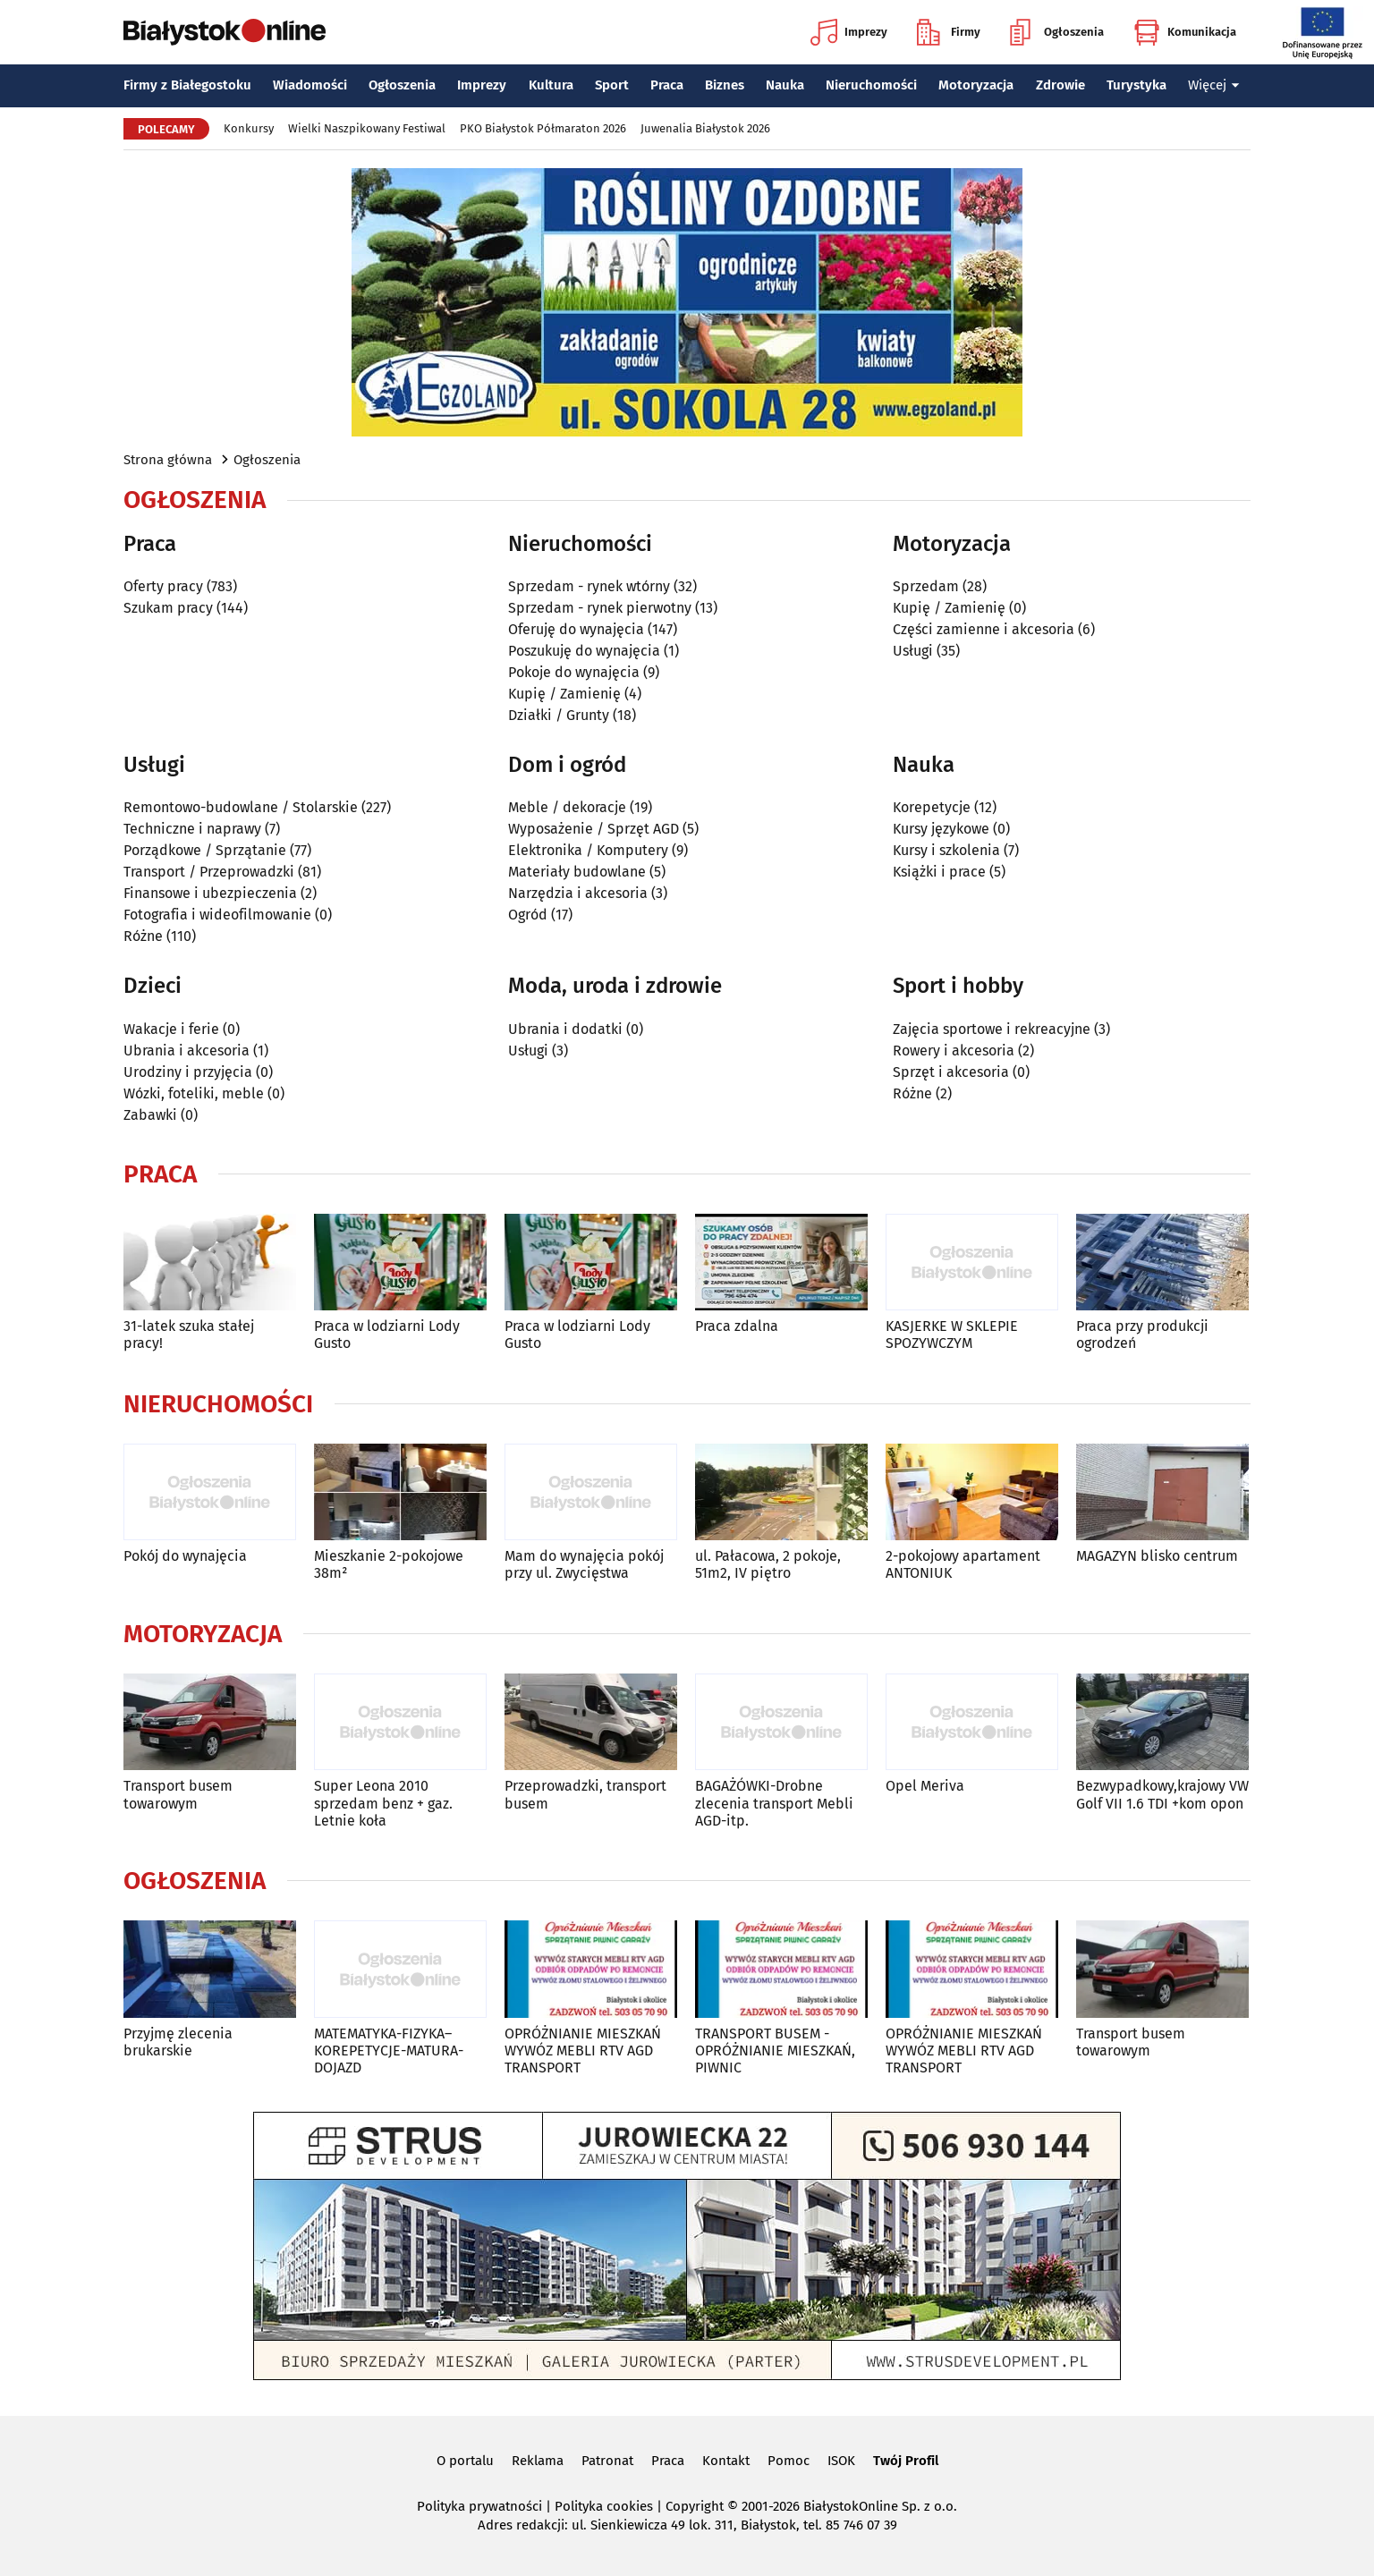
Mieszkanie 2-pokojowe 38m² (388, 1564)
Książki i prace (939, 871)
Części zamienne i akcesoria (983, 629)
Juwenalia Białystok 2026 (705, 128)
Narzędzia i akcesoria (578, 893)
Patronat (607, 2461)
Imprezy (848, 32)
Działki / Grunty (558, 715)
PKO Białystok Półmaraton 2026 (543, 128)
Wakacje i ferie (171, 1029)
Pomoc (789, 2461)
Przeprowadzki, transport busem (585, 1794)
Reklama (538, 2461)
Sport (612, 85)
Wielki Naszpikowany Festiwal (366, 128)
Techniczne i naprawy (192, 828)
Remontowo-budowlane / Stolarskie (240, 807)
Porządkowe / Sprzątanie (204, 850)
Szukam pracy (168, 607)
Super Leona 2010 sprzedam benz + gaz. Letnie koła (383, 1802)
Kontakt (726, 2461)
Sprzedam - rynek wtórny (589, 586)
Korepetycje (932, 807)
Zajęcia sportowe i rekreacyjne (991, 1029)
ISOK (841, 2461)
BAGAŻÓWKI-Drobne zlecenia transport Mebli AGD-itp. (774, 1802)
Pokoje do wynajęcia (574, 672)
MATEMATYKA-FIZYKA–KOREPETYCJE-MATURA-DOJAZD (388, 2050)
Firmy (948, 32)
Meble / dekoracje (567, 807)
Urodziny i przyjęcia (187, 1071)
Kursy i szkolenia (946, 850)
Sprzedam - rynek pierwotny (599, 607)
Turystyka (1136, 85)
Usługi (913, 650)
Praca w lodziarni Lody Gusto (387, 1335)
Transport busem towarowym (178, 1794)
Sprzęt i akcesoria (951, 1071)
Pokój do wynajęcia (185, 1555)
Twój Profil (905, 2461)
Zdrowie (1060, 85)
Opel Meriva (925, 1785)
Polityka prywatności (479, 2506)
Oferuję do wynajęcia (576, 629)
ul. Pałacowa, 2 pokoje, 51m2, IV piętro (768, 1564)
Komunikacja (1184, 32)
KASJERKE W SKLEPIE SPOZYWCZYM (952, 1335)
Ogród (527, 914)
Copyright (695, 2506)
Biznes (724, 85)
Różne (143, 936)
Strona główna (167, 460)
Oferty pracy (163, 586)
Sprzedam (926, 586)
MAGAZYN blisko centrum (1157, 1555)
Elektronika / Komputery (588, 850)
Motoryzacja (976, 85)
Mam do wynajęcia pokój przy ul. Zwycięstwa (584, 1564)
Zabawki (150, 1114)
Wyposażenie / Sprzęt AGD (593, 828)
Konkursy (249, 128)
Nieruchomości (871, 85)
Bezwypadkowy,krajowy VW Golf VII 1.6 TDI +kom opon (1162, 1794)
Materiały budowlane (577, 871)
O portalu (465, 2461)
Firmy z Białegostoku (187, 85)
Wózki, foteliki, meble (193, 1093)
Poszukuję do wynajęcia (584, 650)
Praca (666, 85)
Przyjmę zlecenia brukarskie (178, 2042)
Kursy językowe (941, 828)
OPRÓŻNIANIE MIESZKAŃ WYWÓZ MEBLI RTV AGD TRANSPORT (583, 2050)
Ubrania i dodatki (565, 1029)
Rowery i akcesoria (953, 1050)
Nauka (785, 85)
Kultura (551, 85)
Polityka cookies (604, 2506)
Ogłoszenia (1057, 32)
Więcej (1214, 85)
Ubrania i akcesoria (186, 1050)
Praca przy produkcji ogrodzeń (1142, 1335)
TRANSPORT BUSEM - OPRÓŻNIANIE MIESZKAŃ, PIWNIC (775, 2050)
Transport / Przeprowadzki (208, 871)
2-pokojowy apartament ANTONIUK (963, 1564)
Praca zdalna (736, 1326)
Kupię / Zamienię (564, 693)
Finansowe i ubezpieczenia (210, 893)
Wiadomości (310, 85)
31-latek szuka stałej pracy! (188, 1335)
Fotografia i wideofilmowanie (217, 914)
